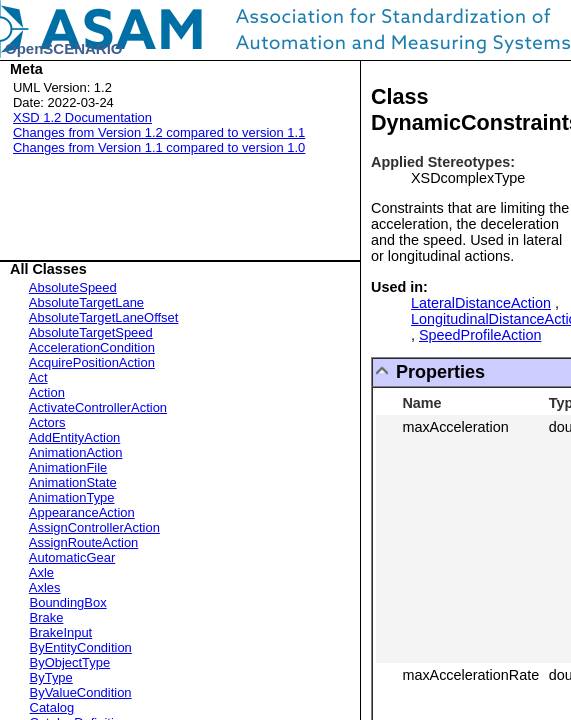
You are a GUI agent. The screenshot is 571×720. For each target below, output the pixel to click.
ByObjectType (70, 662)
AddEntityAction (74, 437)
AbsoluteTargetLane (86, 302)
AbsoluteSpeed (73, 287)
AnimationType (72, 497)
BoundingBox (68, 602)
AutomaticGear (72, 557)
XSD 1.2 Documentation (82, 117)
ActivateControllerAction (98, 407)
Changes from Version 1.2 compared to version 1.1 (159, 132)
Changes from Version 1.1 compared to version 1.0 (159, 147)
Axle (41, 572)
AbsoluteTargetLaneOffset (104, 317)
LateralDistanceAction (481, 303)
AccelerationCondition (92, 347)
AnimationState (73, 482)
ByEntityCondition (81, 647)
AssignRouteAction (83, 542)
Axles (45, 587)
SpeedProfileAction (480, 335)
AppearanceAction (82, 512)
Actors (47, 422)
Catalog (52, 707)
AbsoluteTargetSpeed (91, 332)
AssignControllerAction (94, 527)
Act (38, 377)
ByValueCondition (81, 692)
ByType (51, 677)
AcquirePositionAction (92, 362)
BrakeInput (61, 632)
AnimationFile (68, 467)
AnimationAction (76, 452)
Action (47, 392)
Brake (47, 617)
